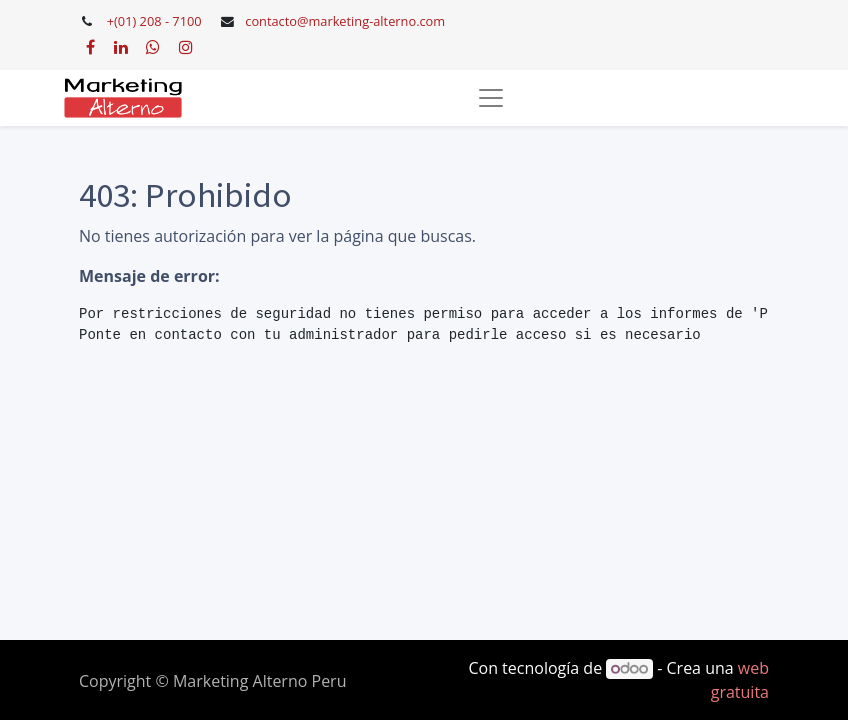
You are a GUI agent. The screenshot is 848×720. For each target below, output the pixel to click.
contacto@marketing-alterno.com (345, 21)
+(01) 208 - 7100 (154, 21)
